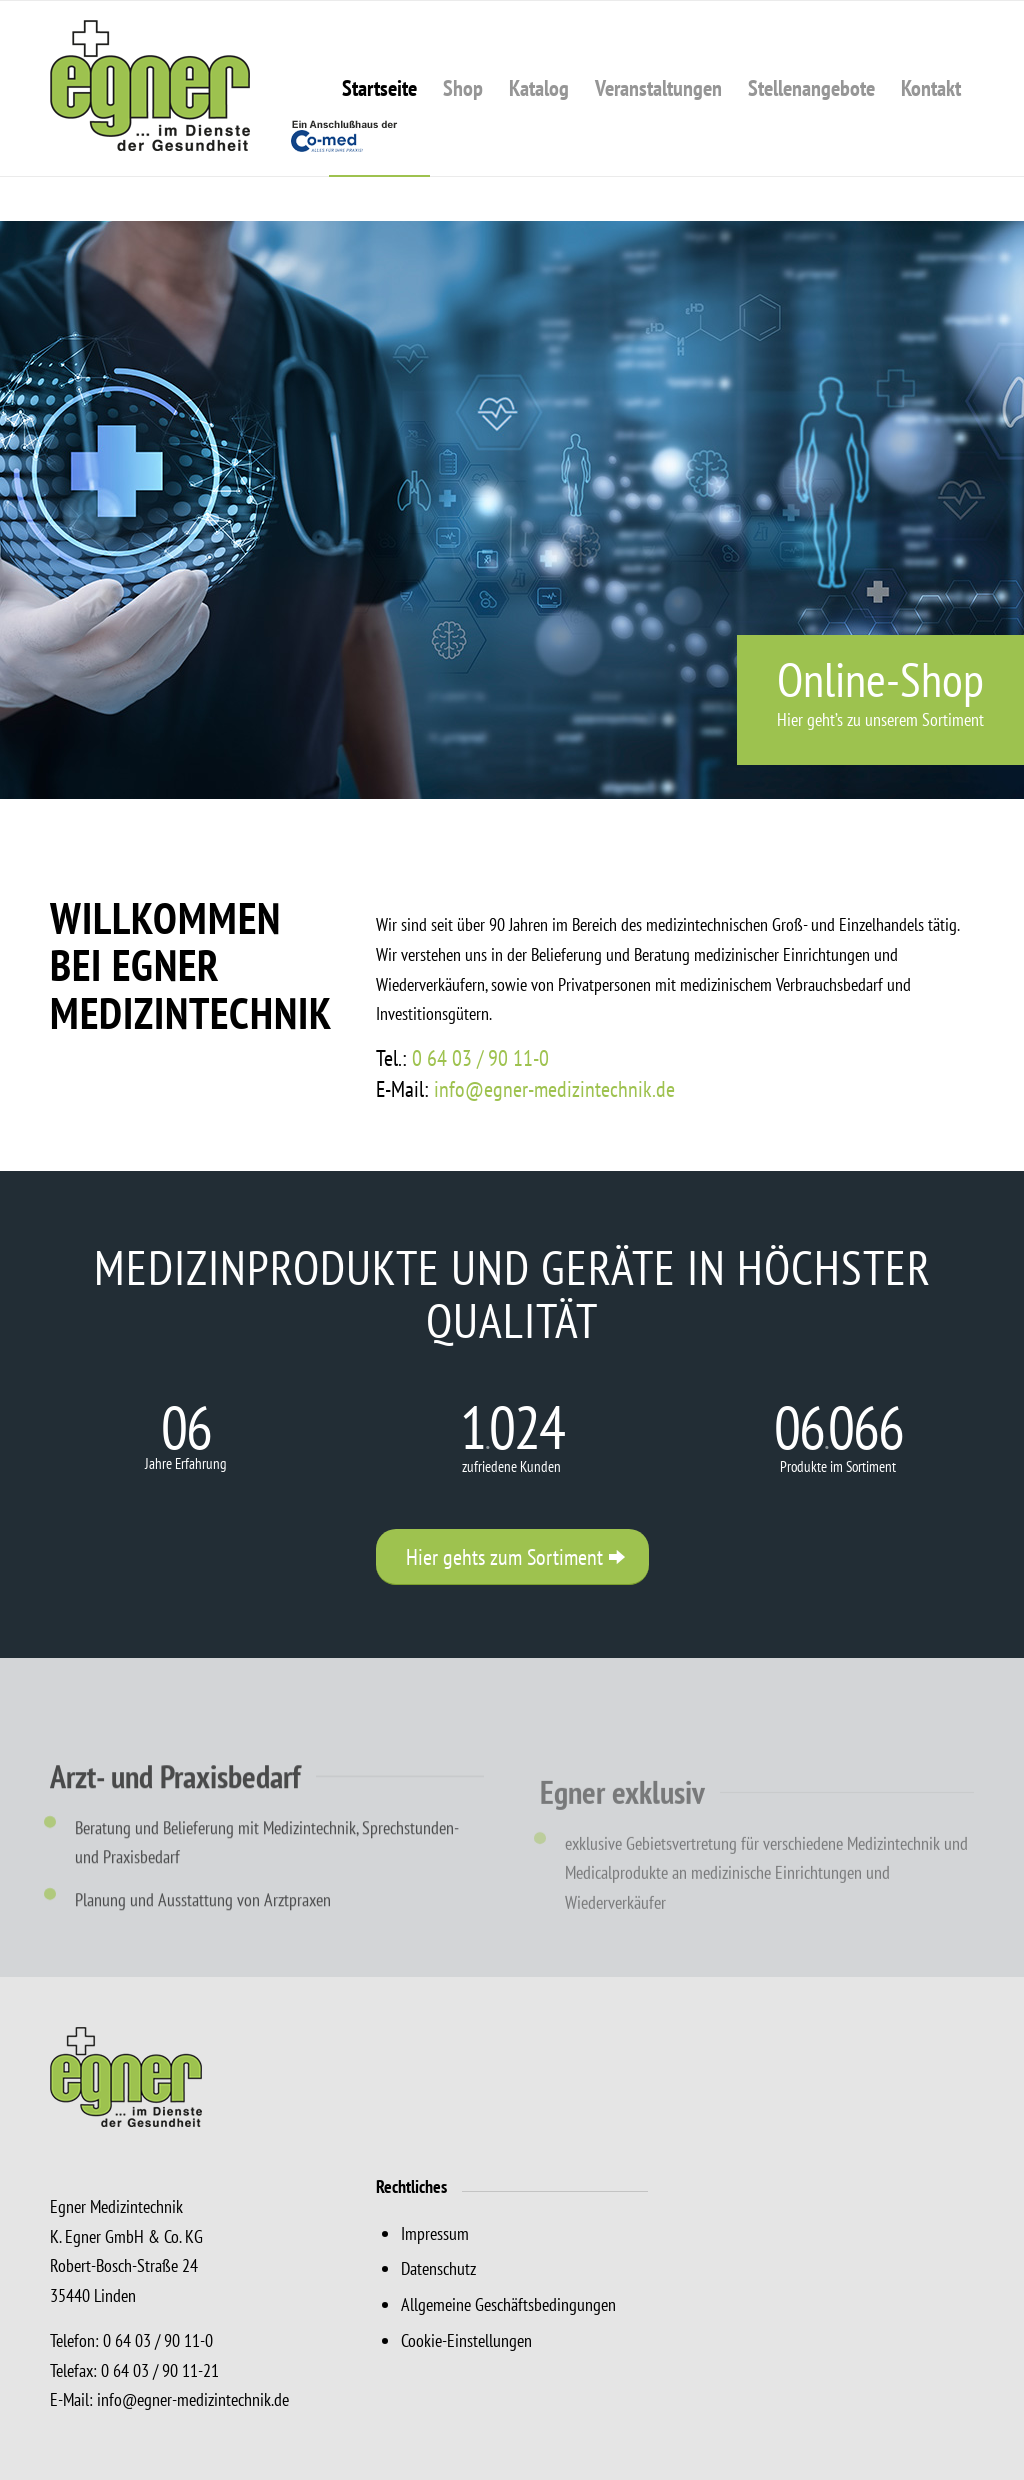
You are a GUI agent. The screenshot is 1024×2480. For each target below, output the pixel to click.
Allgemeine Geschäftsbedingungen (508, 2304)
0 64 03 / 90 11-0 (480, 1058)
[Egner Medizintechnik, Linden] (225, 88)
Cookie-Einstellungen (466, 2340)
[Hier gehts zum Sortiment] (512, 1556)
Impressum (435, 2233)
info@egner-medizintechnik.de (554, 1089)
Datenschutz (438, 2268)
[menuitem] (379, 88)
